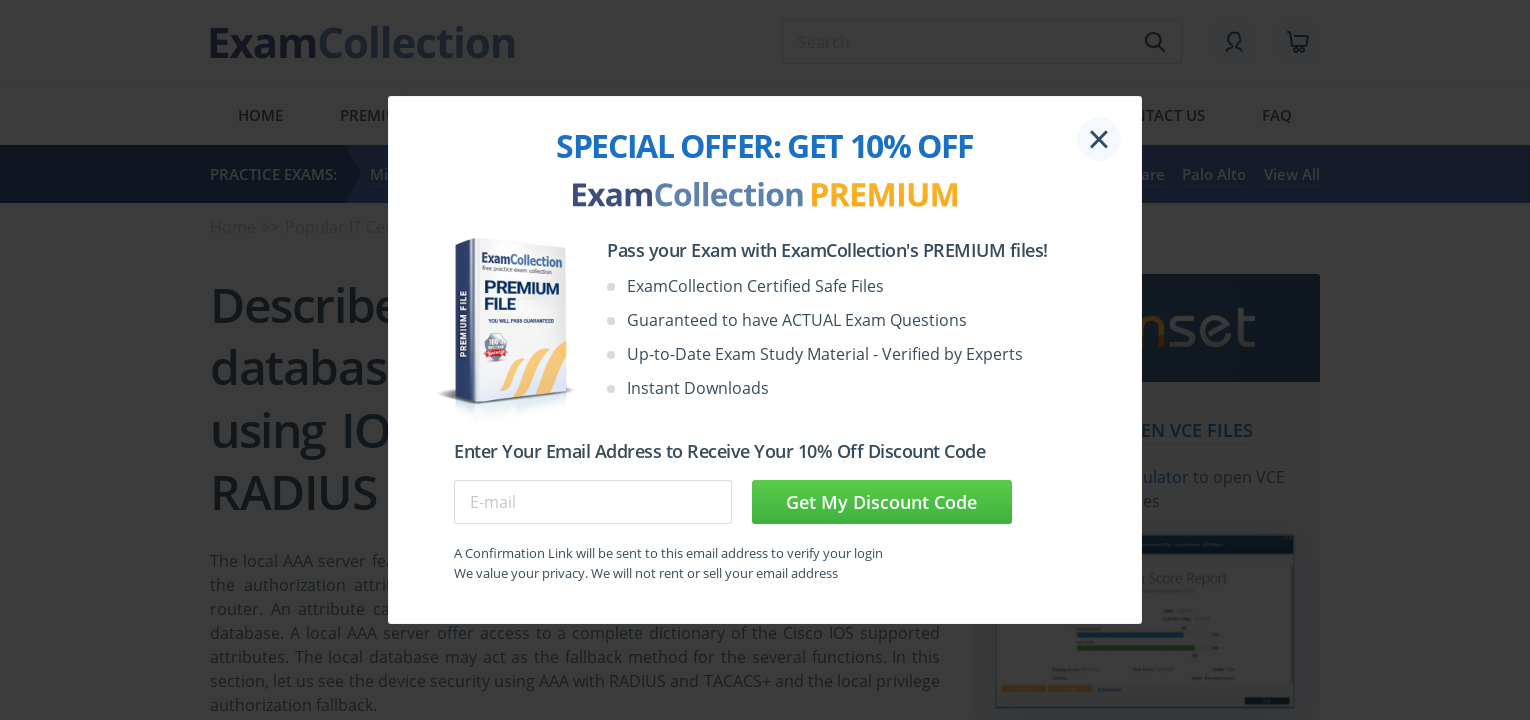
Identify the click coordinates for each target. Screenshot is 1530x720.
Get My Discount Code (881, 502)
